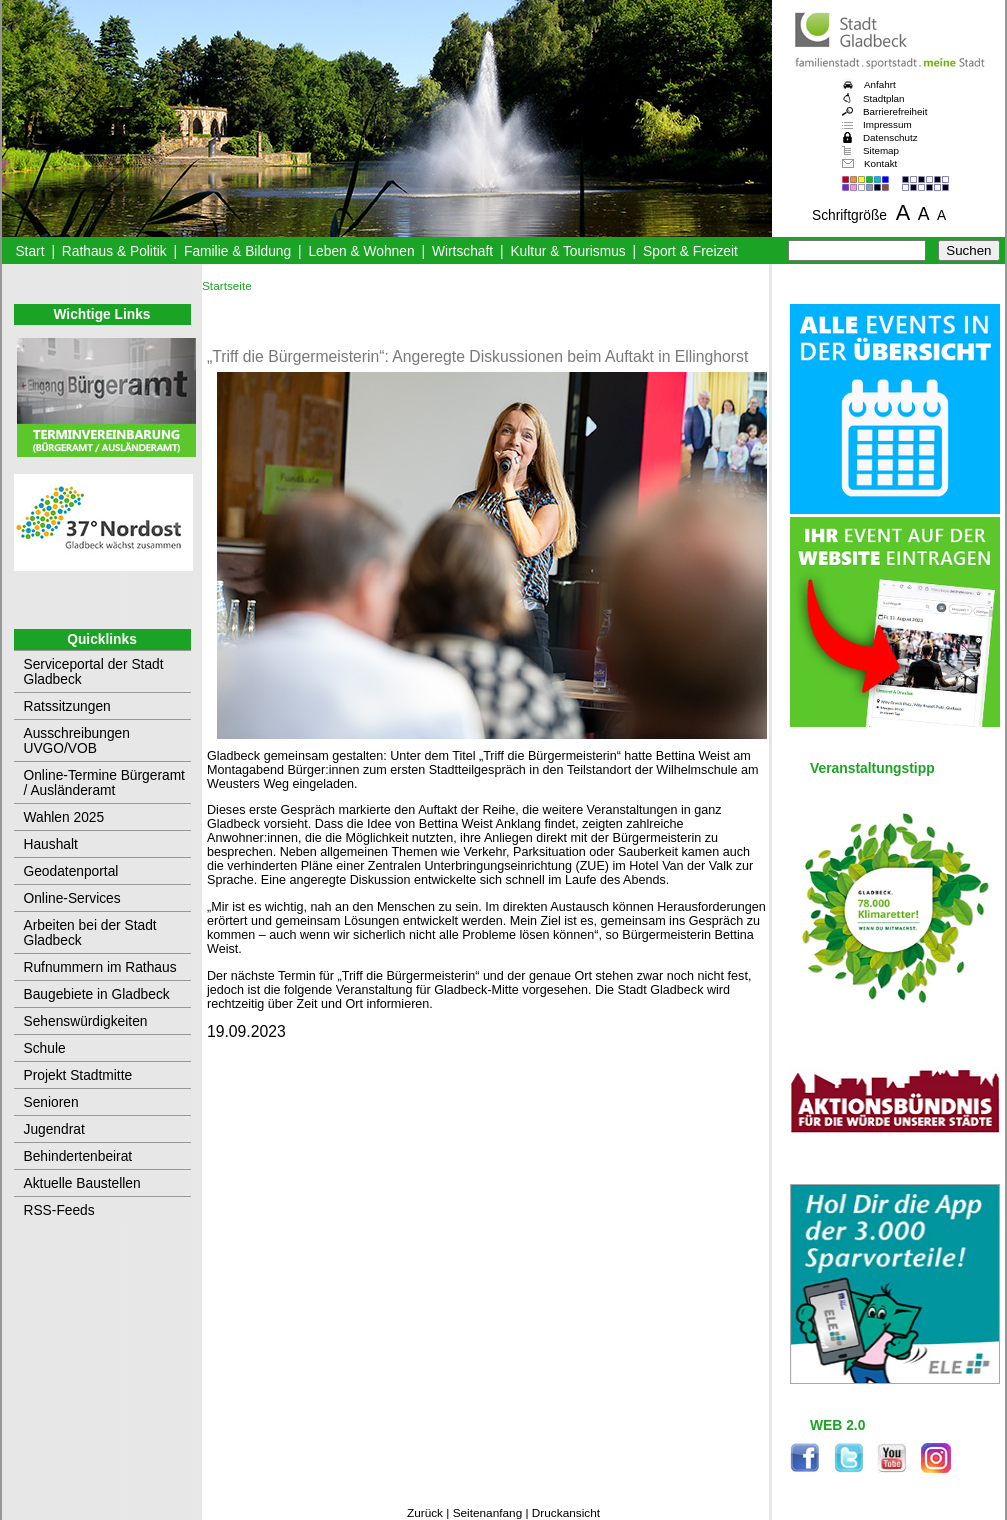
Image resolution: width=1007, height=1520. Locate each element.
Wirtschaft (462, 251)
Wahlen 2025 (64, 817)
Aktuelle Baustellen (82, 1183)
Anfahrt (880, 84)
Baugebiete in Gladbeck (97, 994)
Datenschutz (890, 137)
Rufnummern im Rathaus (100, 967)
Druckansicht (566, 1513)
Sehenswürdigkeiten (86, 1021)
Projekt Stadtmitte (78, 1075)
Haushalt (51, 844)
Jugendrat (54, 1129)
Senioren (51, 1102)
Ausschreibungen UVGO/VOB (77, 741)
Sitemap (881, 150)
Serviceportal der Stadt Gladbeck (94, 672)
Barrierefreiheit (895, 111)
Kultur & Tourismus (567, 251)
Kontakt (880, 163)
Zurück (425, 1513)
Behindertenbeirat (78, 1156)
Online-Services (72, 898)
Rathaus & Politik (114, 251)
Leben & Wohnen (361, 251)
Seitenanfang (488, 1513)
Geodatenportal (71, 871)
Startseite (227, 286)
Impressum (887, 124)
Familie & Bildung (237, 251)
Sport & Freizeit (690, 251)
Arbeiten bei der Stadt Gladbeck (90, 933)
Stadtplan (884, 98)
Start (29, 251)
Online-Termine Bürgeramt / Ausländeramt (104, 783)
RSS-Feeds (59, 1210)
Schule (45, 1048)
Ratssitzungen (67, 706)
